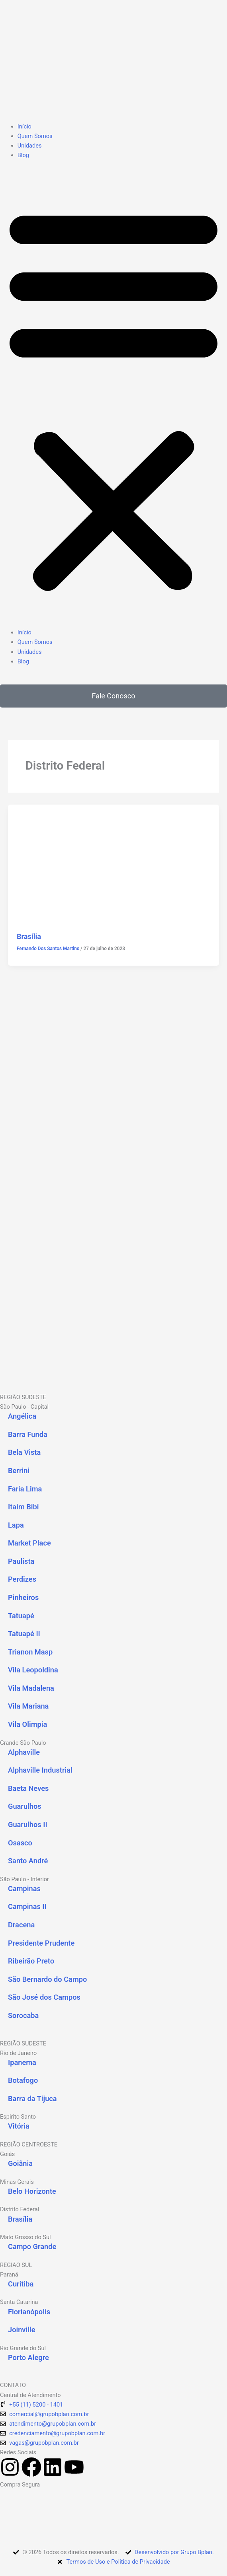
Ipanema (22, 2062)
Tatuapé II (24, 1633)
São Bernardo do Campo (47, 1979)
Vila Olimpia (27, 1724)
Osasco (20, 1843)
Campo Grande (32, 2246)
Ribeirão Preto (31, 1961)
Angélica (22, 1416)
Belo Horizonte (32, 2191)
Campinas (24, 1888)
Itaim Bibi (23, 1507)
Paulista (21, 1561)
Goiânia (20, 2163)
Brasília (29, 936)
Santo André (28, 1861)
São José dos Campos (44, 1997)
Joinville (21, 2329)
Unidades (30, 145)
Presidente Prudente (41, 1943)
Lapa (16, 1525)
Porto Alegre (28, 2357)
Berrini (18, 1470)
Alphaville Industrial (40, 1770)
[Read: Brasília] (113, 863)
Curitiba (20, 2284)
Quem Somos (35, 136)
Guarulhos (24, 1806)
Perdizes (22, 1579)
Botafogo (23, 2080)
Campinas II (27, 1906)
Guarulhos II (27, 1824)
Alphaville (24, 1752)
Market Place (29, 1543)
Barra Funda (27, 1434)
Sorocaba (23, 2015)
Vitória (18, 2126)
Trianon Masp (30, 1652)
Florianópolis (29, 2312)
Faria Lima (25, 1489)
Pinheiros (23, 1597)
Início (24, 126)
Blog (23, 155)
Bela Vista (24, 1452)
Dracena (21, 1925)
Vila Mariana (28, 1706)
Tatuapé (21, 1616)
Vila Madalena (31, 1688)
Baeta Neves (28, 1788)
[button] (113, 398)
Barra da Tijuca (32, 2098)
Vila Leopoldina (33, 1670)
